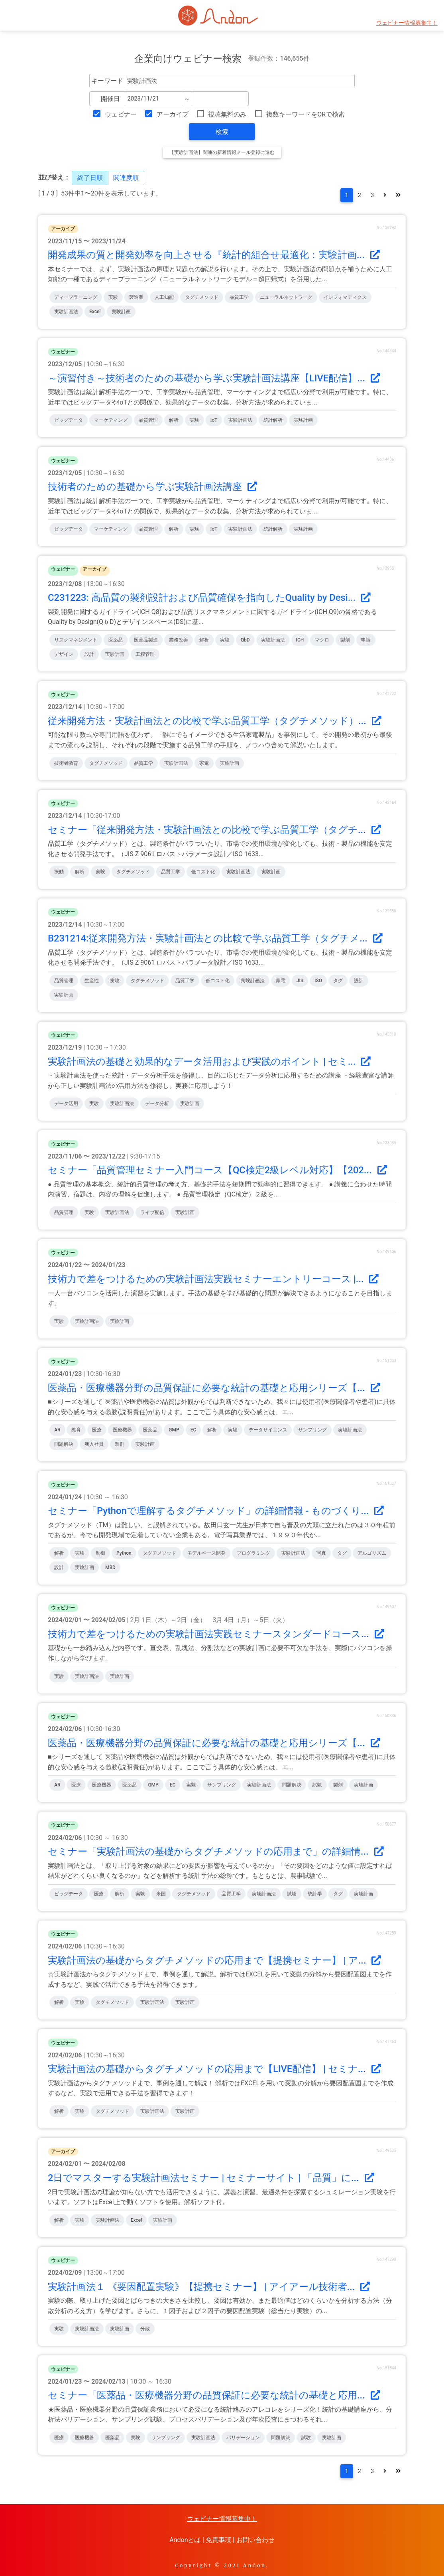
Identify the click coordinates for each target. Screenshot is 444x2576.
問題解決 (63, 1444)
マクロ (322, 640)
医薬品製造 (146, 640)
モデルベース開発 (206, 1553)
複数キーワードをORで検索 (305, 114)
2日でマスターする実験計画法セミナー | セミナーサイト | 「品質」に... (211, 2177)
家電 (204, 763)
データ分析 (157, 1103)
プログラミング (253, 1553)
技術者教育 (66, 763)
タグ (338, 980)
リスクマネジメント (75, 640)
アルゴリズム (372, 1553)
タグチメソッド (201, 297)
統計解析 (273, 420)
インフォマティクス (345, 297)
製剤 (345, 640)
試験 (317, 1785)
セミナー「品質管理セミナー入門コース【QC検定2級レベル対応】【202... (217, 1170)
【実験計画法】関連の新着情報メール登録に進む (222, 152)
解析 (174, 420)
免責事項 (218, 2540)
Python (124, 1553)
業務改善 (178, 640)
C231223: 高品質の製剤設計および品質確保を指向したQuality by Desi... (209, 597)
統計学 (315, 1894)
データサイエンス (268, 1430)
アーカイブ (173, 114)
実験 (113, 297)
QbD (245, 640)
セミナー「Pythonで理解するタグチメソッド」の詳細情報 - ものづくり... (216, 1510)
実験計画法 (66, 311)
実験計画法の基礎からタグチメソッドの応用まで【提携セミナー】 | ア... (214, 1960)
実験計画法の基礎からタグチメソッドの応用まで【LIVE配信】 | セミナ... (214, 2069)
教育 (76, 1430)
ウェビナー (121, 114)
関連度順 (126, 178)
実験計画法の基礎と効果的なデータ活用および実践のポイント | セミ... (209, 1061)
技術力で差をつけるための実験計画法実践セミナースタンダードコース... (216, 1634)
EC (193, 1430)
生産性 (91, 980)
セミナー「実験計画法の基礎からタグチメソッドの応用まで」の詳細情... (216, 1851)
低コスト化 (203, 871)
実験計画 (121, 311)
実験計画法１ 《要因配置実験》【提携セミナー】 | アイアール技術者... (209, 2286)
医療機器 (122, 1430)
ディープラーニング (75, 297)
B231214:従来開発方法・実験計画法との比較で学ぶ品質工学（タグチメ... (215, 938)
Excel (94, 311)
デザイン (63, 654)
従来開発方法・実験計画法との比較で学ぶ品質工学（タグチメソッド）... (214, 720)
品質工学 (239, 297)
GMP (174, 1430)
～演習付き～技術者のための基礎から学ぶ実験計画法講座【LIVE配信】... (214, 378)
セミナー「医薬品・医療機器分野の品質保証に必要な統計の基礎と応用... (214, 2395)
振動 (59, 871)
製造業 (136, 297)
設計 (89, 654)
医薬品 (115, 640)
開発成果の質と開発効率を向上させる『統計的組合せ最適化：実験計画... (214, 255)
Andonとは (184, 2540)
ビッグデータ (68, 420)
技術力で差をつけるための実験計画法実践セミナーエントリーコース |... (213, 1279)
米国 (161, 1894)
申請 (366, 640)
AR (57, 1430)
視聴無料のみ (227, 114)
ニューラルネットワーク (286, 297)
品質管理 (148, 420)
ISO (318, 980)
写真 (321, 1553)
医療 (97, 1430)
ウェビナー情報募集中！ (407, 23)
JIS (300, 980)
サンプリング (312, 1430)
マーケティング (111, 420)
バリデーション (243, 2437)
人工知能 (164, 297)
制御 (100, 1553)
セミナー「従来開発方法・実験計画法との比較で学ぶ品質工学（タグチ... (214, 829)
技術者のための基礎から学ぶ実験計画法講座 (152, 486)
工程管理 (145, 654)
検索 (222, 132)
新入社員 (94, 1444)
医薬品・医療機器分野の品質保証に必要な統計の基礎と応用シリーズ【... (214, 1388)
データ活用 (66, 1103)
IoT (214, 420)
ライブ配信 (152, 1212)
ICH (300, 640)
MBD (110, 1567)
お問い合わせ (255, 2540)
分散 (145, 2328)
